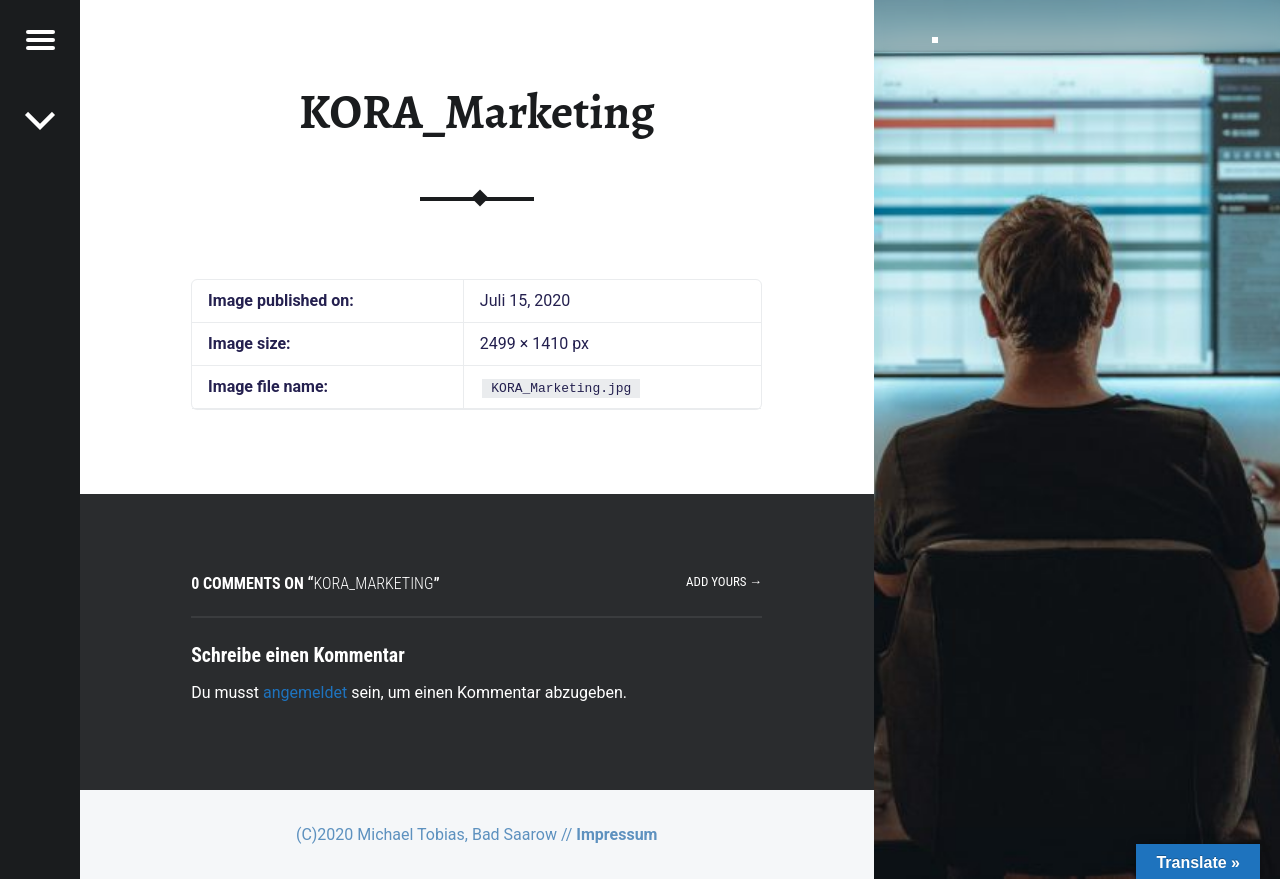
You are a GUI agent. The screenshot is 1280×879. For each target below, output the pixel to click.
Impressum (616, 834)
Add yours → (724, 581)
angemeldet (305, 692)
